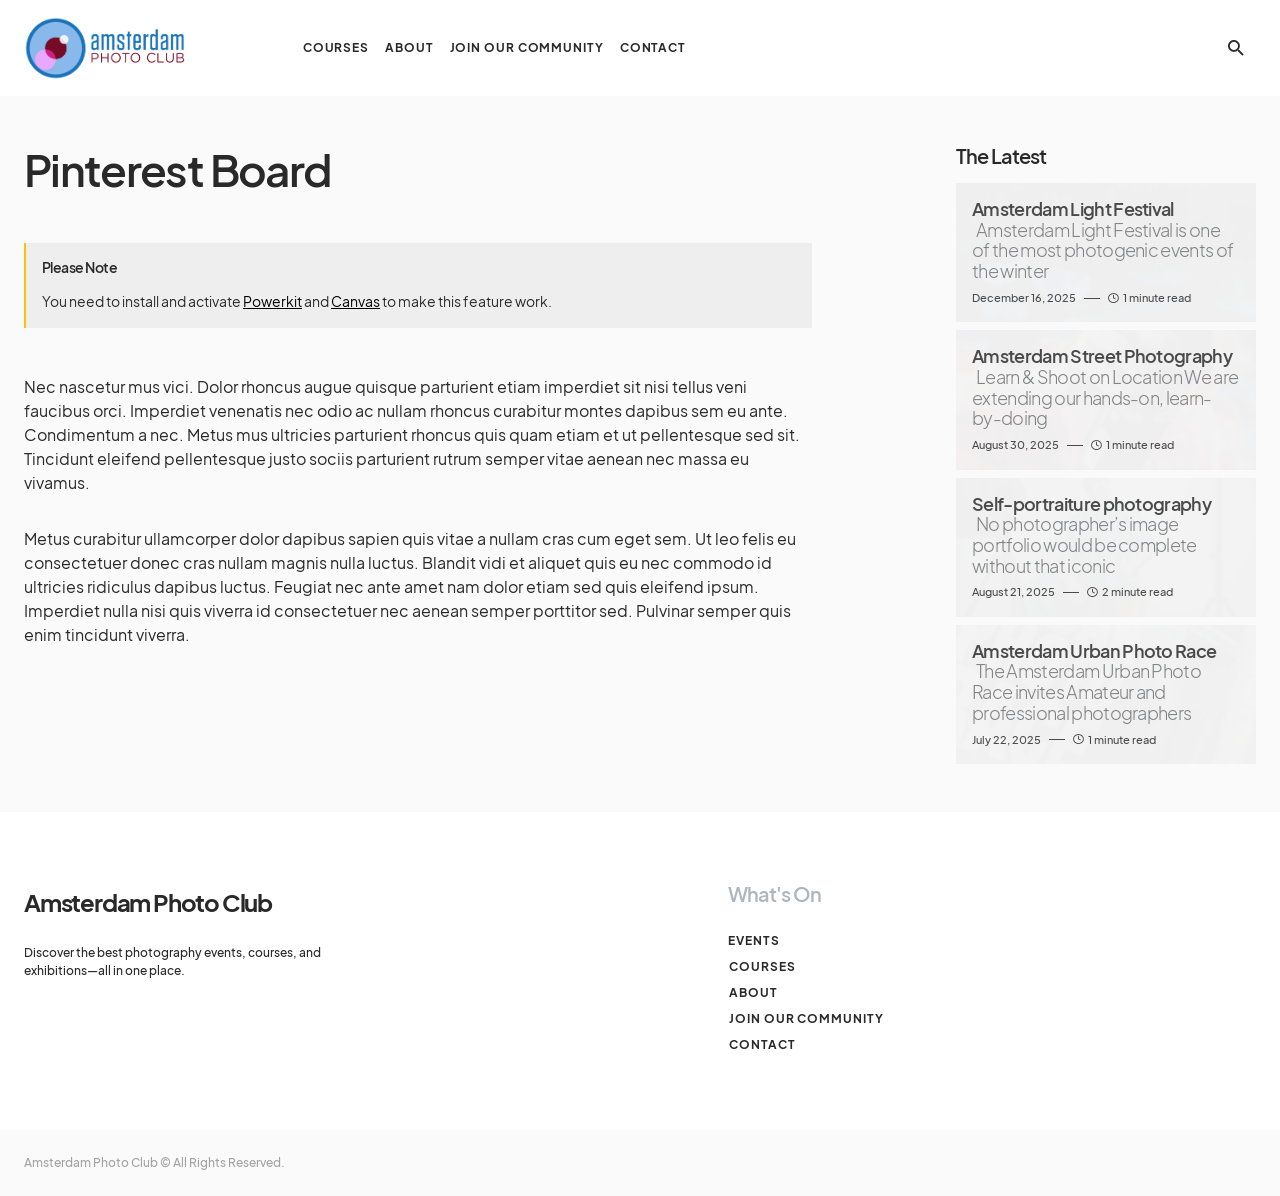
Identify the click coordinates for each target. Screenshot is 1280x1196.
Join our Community (805, 1018)
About (752, 992)
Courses (761, 966)
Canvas (355, 301)
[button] (1236, 48)
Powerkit (272, 301)
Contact (761, 1044)
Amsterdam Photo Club (148, 902)
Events (753, 940)
